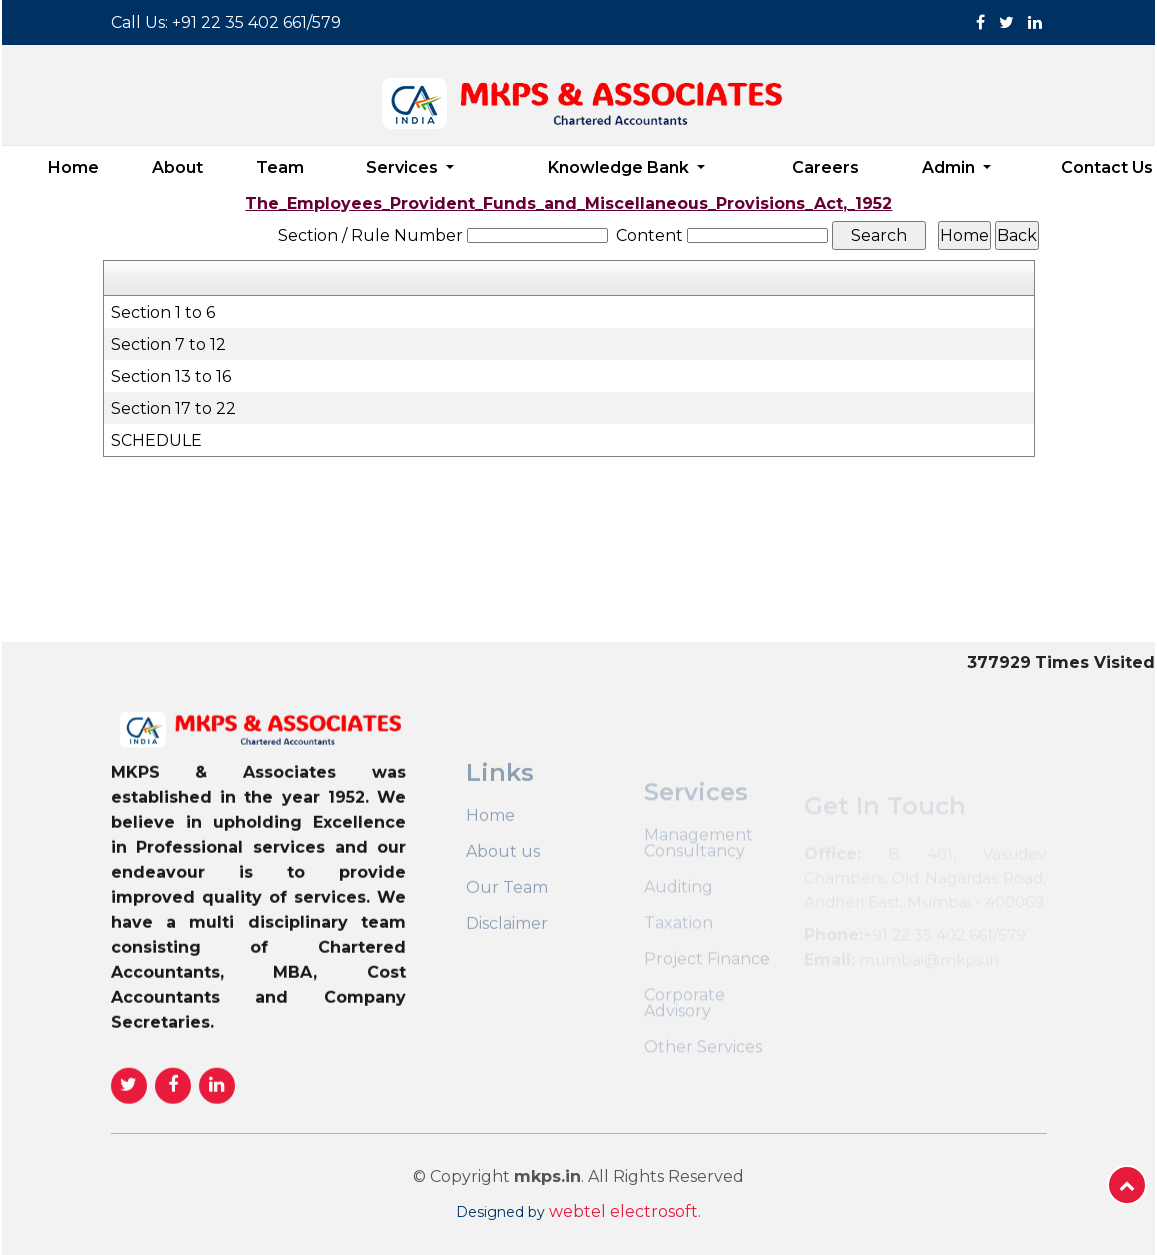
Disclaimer (507, 965)
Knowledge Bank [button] (620, 167)
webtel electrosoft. (625, 1211)
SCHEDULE (156, 440)
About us (503, 893)
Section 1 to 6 (163, 312)
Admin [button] (950, 167)
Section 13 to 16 (171, 376)
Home (73, 167)
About (177, 167)
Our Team (507, 929)
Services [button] (404, 167)
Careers (825, 167)
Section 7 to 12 (168, 344)
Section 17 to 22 (173, 408)
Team (280, 167)
